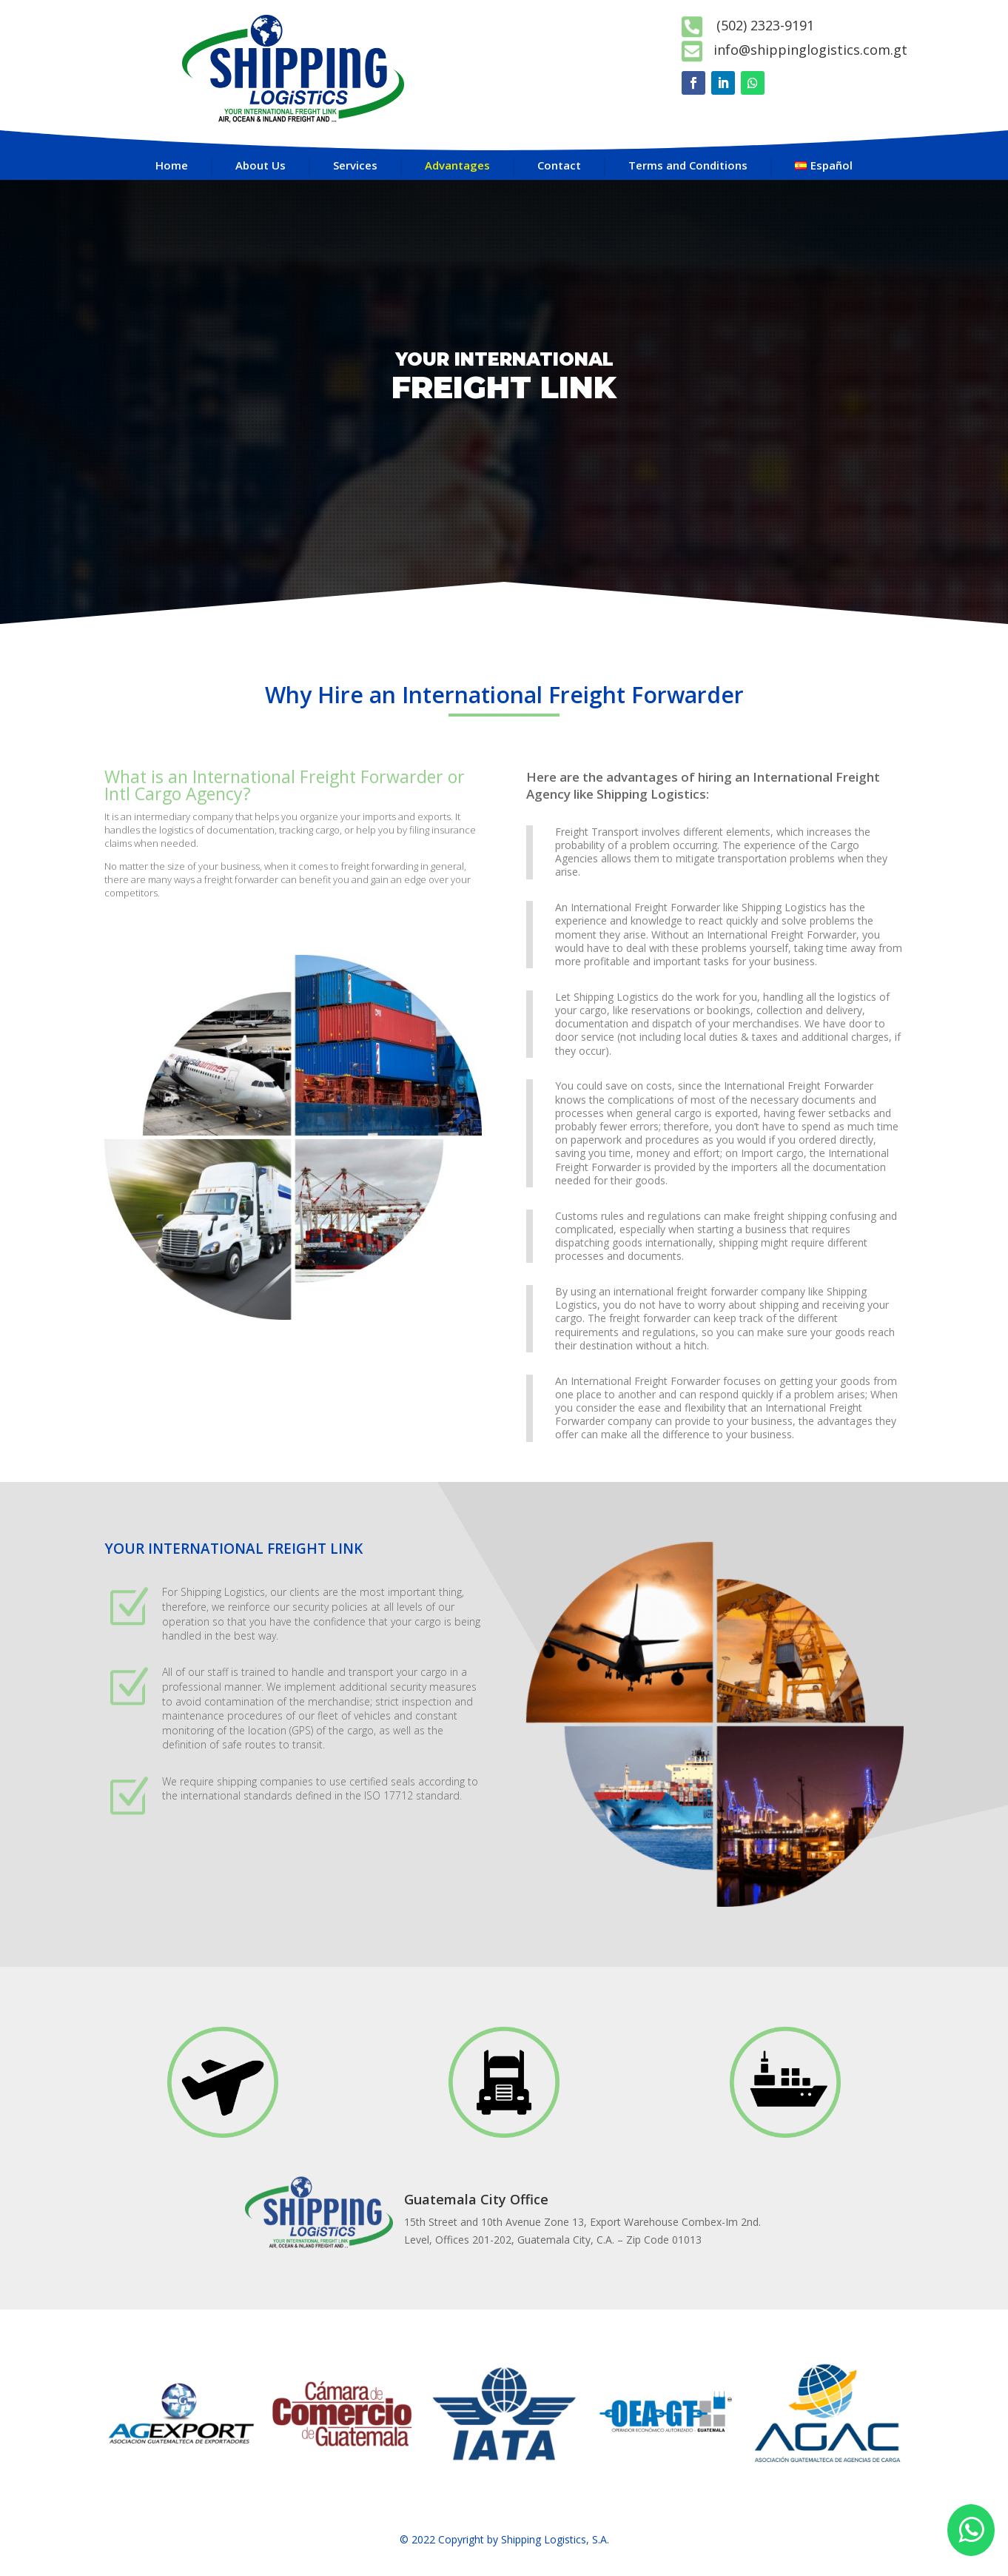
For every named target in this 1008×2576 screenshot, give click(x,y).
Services (355, 165)
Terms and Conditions (687, 165)
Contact (559, 165)
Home (171, 165)
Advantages (457, 165)
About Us (260, 165)
